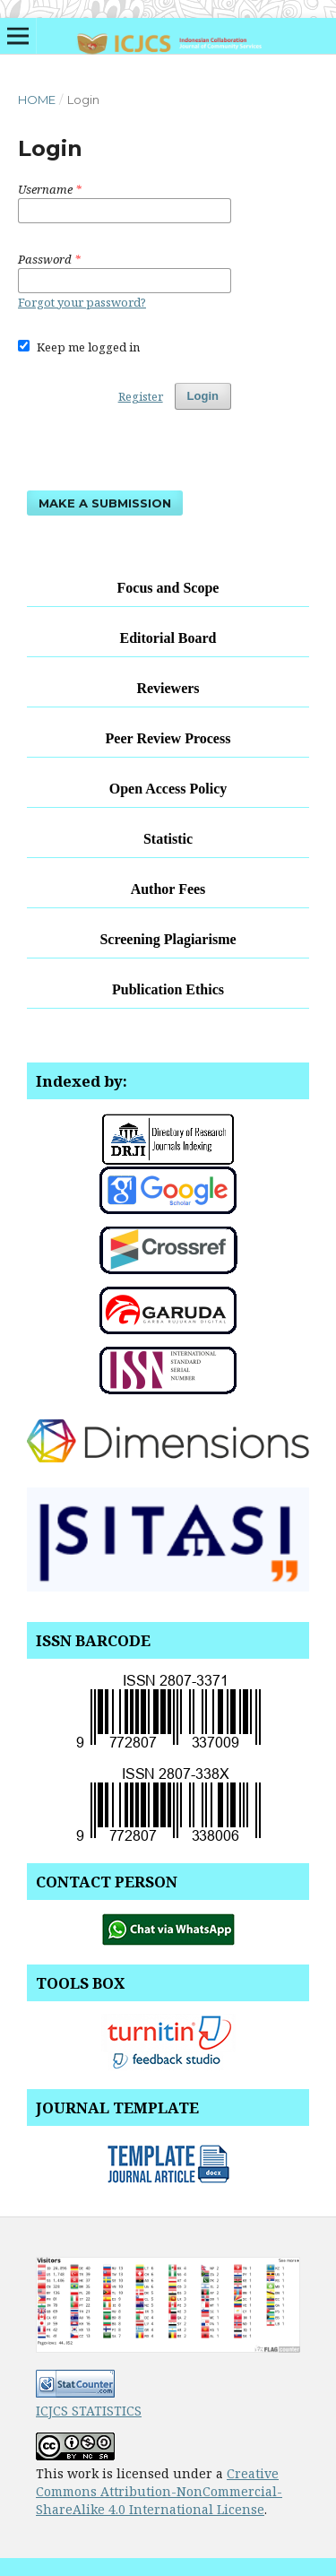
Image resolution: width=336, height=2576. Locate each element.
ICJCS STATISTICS (89, 2410)
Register (140, 396)
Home (37, 99)
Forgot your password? (82, 302)
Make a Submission (105, 503)
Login (203, 396)
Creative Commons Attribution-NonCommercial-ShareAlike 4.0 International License (159, 2491)
